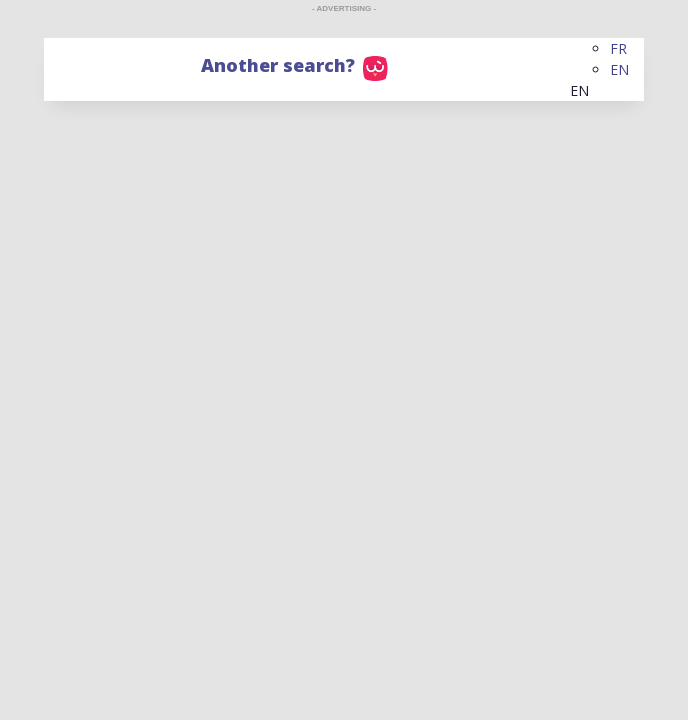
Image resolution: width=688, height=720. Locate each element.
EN (619, 69)
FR (618, 48)
